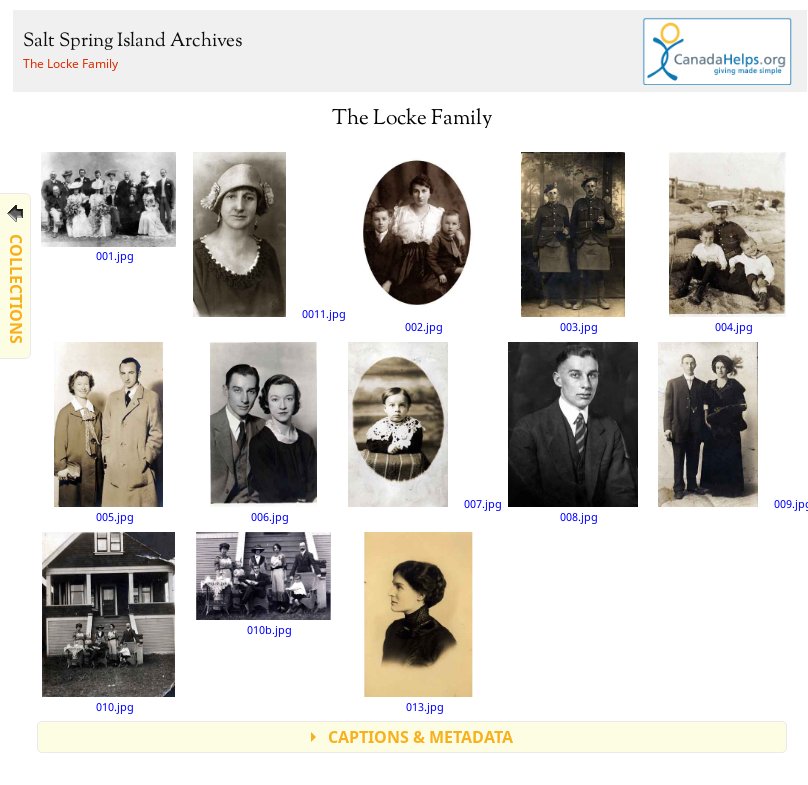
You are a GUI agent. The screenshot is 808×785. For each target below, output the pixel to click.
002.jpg (418, 242)
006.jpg (263, 432)
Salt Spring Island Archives (132, 41)
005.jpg (109, 432)
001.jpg (108, 207)
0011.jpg (269, 236)
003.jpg (573, 242)
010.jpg (108, 622)
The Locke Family (70, 63)
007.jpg (424, 426)
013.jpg (418, 622)
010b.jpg (263, 583)
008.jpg (573, 432)
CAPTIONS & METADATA (420, 737)
